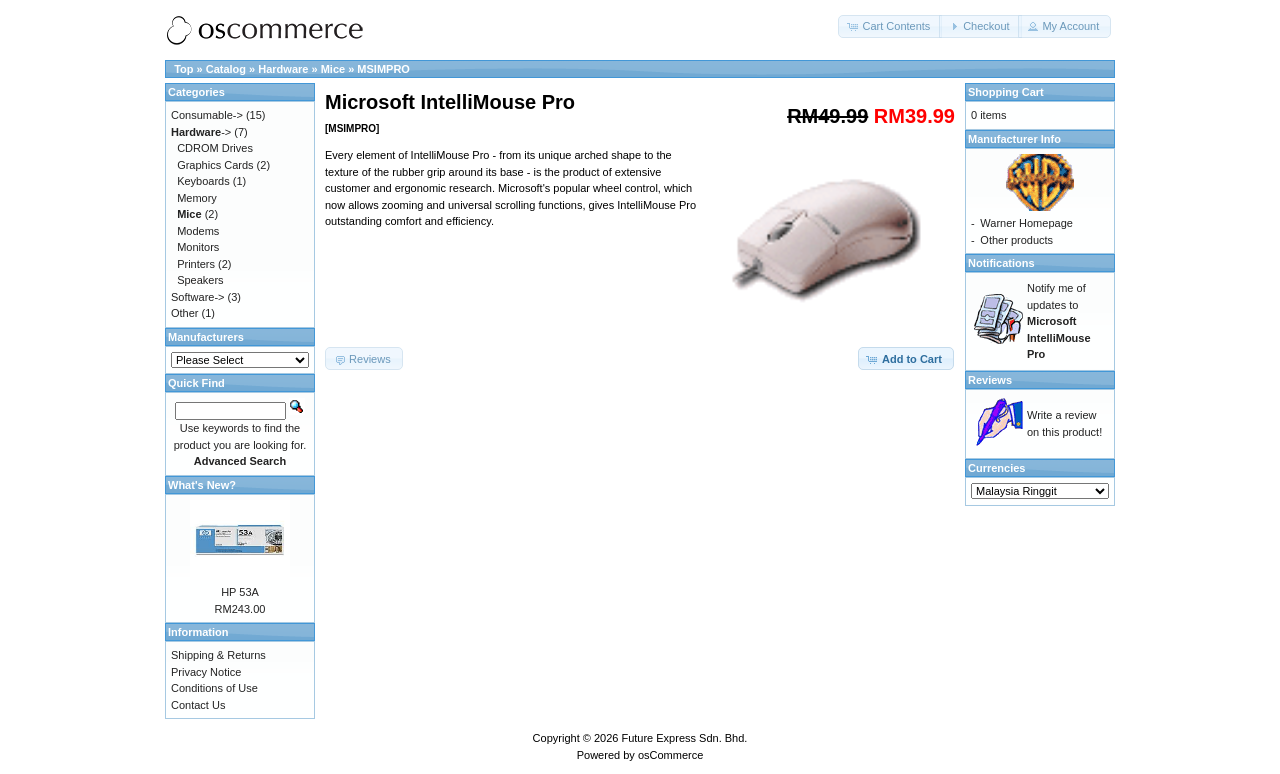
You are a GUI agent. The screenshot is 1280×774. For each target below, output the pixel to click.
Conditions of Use (214, 688)
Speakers (200, 280)
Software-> (198, 297)
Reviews (990, 380)
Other (185, 313)
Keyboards (203, 181)
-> (201, 132)
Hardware (283, 69)
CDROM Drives (215, 148)
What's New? (202, 485)
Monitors (198, 247)
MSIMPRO (383, 69)
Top (183, 69)
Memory (197, 198)
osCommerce (670, 755)
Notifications (1001, 263)
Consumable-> (207, 115)
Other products (1016, 240)
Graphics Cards (215, 165)
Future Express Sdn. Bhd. (684, 738)
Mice (333, 69)
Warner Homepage (1026, 223)
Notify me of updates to (1059, 321)
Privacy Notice (206, 672)
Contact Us (198, 705)
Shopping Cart (1006, 92)
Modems (198, 231)
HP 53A (240, 592)
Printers (196, 264)
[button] (890, 26)
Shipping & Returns (218, 655)
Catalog (226, 69)
